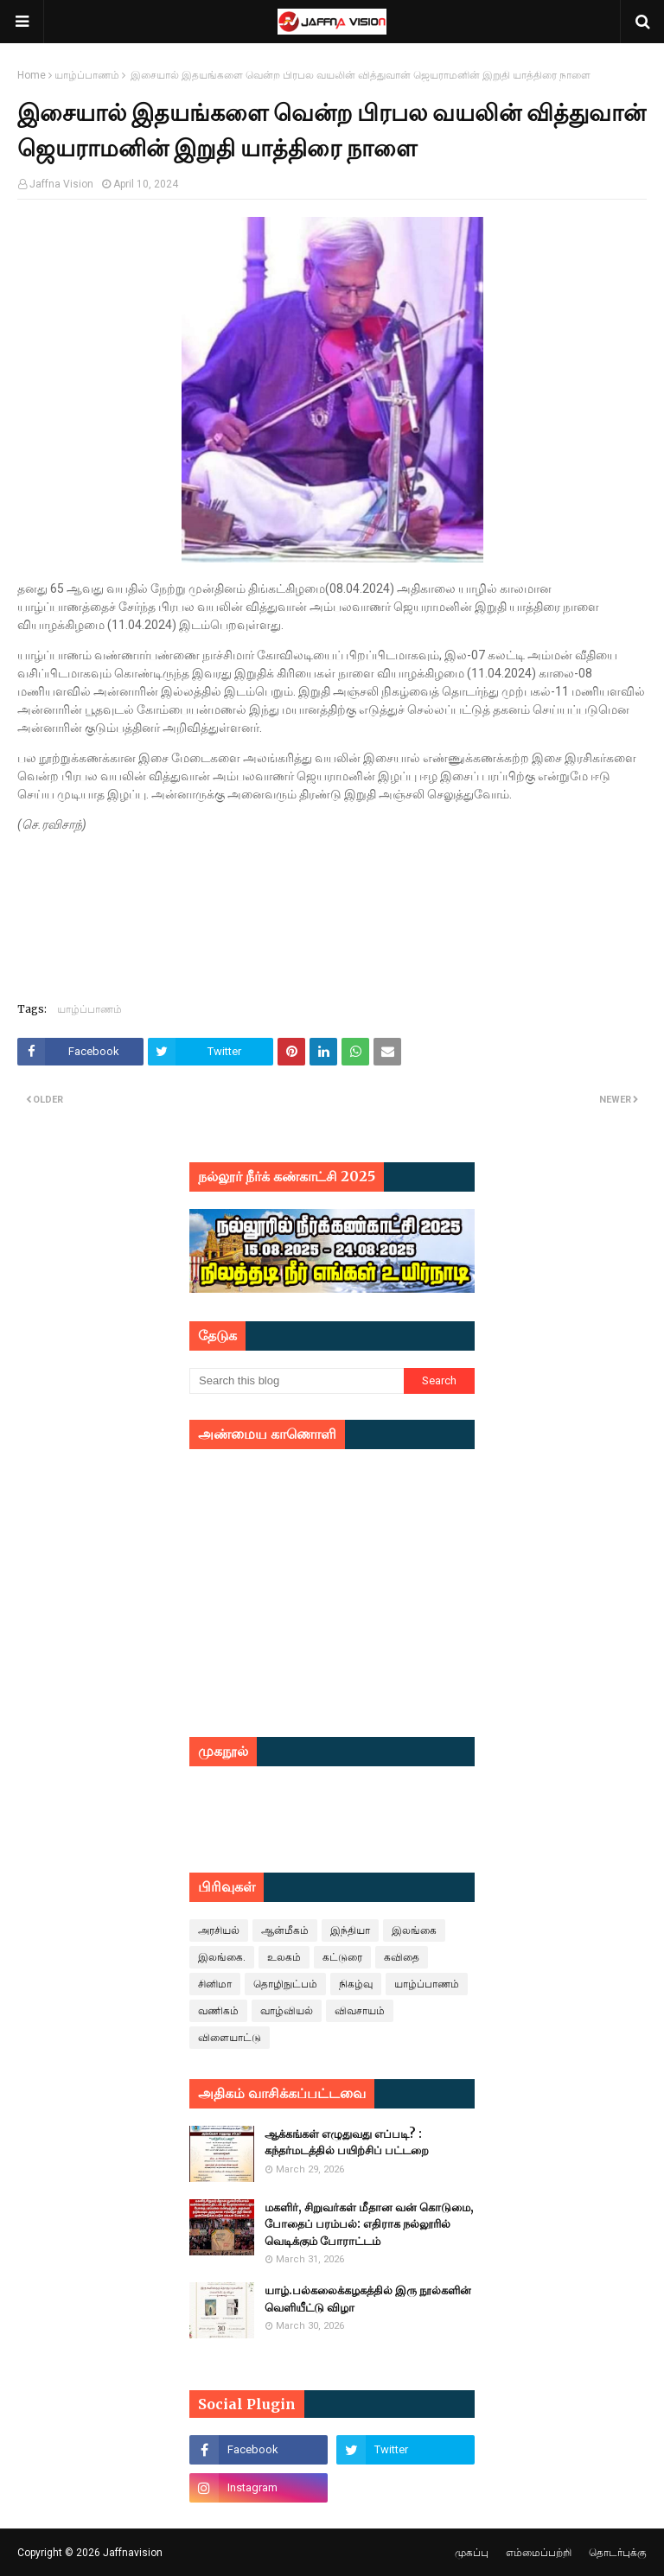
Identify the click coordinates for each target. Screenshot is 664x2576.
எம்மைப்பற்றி (538, 2553)
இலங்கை (414, 1930)
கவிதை (401, 1957)
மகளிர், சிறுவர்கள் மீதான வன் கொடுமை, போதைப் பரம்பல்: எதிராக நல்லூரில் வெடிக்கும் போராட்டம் (369, 2224)
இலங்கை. (222, 1957)
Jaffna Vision (61, 184)
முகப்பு (471, 2553)
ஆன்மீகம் (285, 1930)
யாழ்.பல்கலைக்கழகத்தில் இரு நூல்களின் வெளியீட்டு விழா (368, 2299)
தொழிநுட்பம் (285, 1984)
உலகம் (284, 1957)
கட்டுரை (342, 1957)
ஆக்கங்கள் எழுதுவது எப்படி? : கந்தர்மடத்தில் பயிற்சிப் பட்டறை (347, 2143)
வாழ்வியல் (286, 2011)
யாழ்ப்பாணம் (86, 75)
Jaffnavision (133, 2553)
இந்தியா (350, 1930)
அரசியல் (218, 1930)
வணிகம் (218, 2011)
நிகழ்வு (356, 1984)
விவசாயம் (360, 2011)
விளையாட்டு (229, 2038)
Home (31, 75)
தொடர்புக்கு (618, 2553)
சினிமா (215, 1984)
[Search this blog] (296, 1381)
